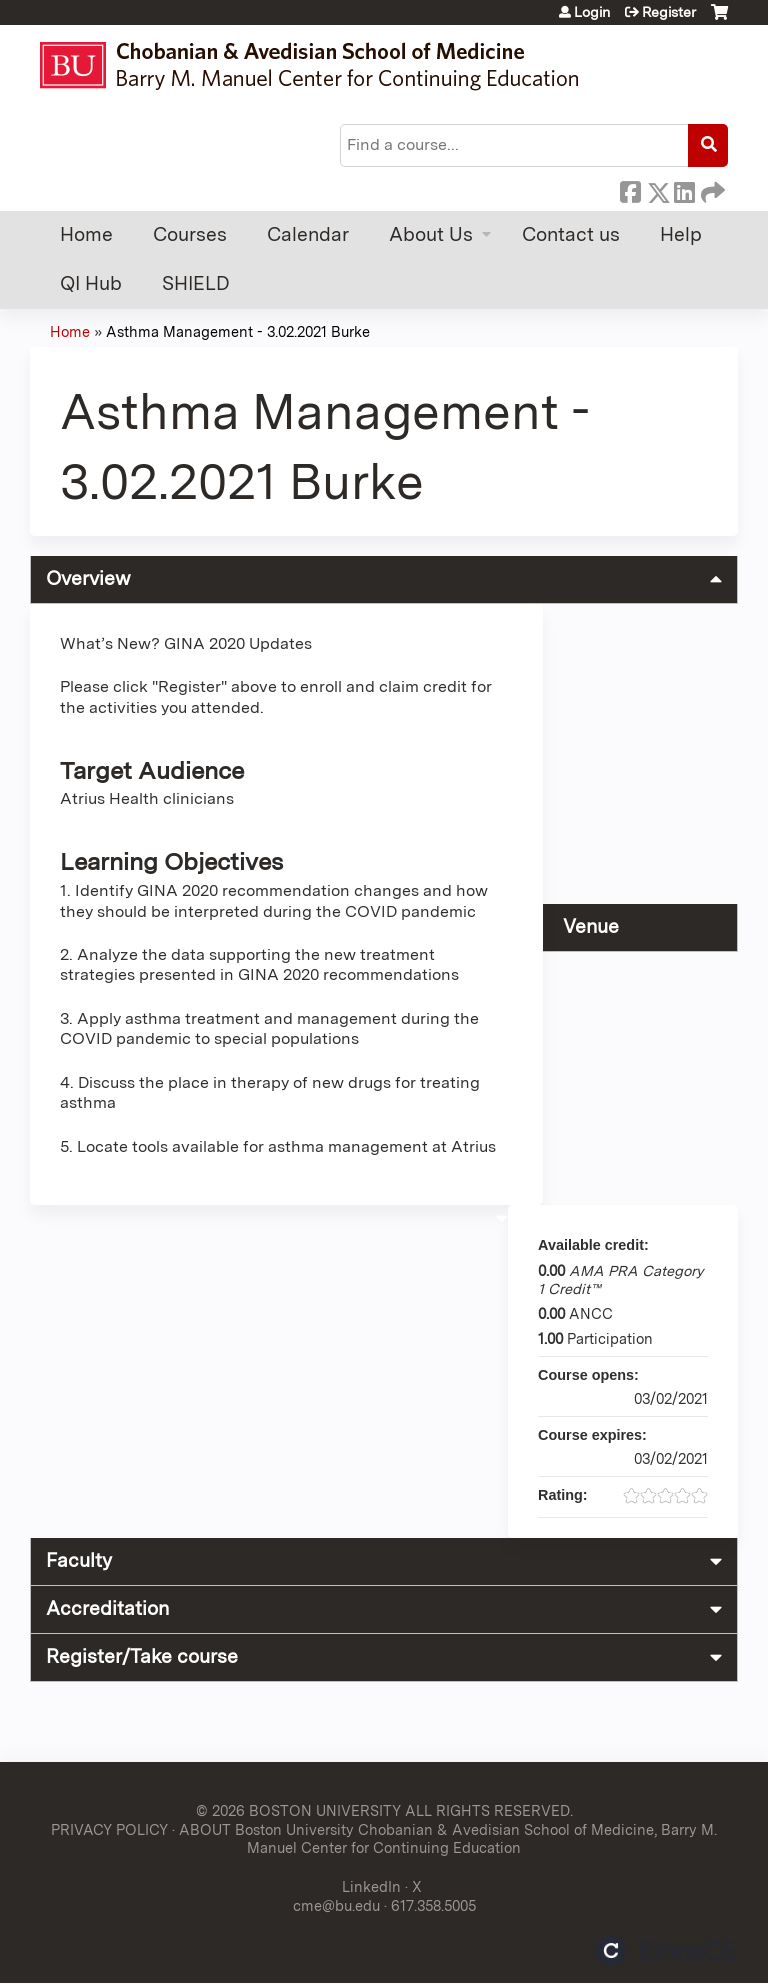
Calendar (308, 234)
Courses (190, 234)
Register (669, 12)
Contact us (571, 234)
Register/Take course (142, 1656)
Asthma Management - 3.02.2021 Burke (238, 331)
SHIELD (196, 283)
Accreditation (107, 1608)
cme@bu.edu (336, 1905)
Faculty (79, 1560)
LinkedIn (684, 189)
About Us (431, 234)
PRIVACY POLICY (109, 1829)
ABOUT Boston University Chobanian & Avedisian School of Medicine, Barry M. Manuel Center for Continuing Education (448, 1839)
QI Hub (91, 283)
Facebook (630, 189)
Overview (88, 578)
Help (681, 234)
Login (592, 12)
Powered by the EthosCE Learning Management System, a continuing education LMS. (667, 1950)
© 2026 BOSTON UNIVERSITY (298, 1810)
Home (86, 234)
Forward (711, 189)
